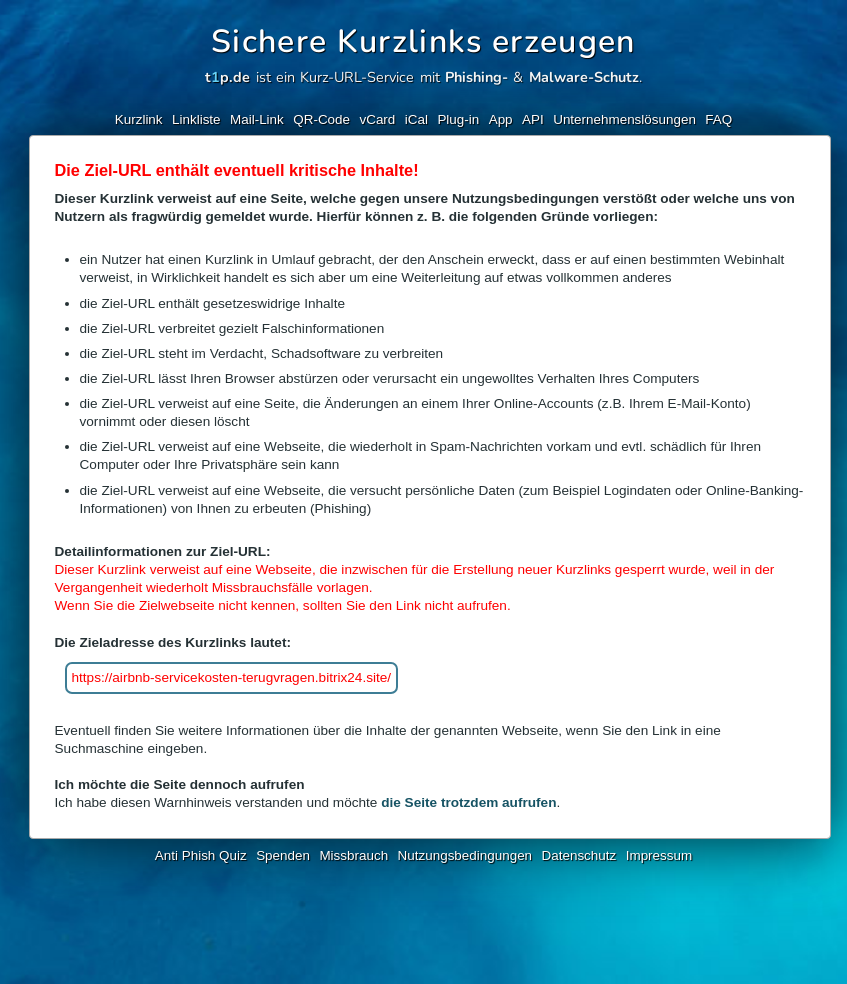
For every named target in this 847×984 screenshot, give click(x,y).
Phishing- (476, 77)
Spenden (283, 855)
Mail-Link (257, 119)
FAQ (718, 119)
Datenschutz (579, 855)
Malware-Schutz (584, 77)
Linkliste (196, 119)
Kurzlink (139, 119)
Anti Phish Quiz (201, 855)
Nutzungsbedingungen (465, 855)
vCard (377, 119)
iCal (416, 119)
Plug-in (458, 119)
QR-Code (321, 119)
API (533, 119)
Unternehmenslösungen (624, 119)
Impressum (659, 855)
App (501, 119)
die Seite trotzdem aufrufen (468, 802)
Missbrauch (353, 855)
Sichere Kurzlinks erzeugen (423, 41)
